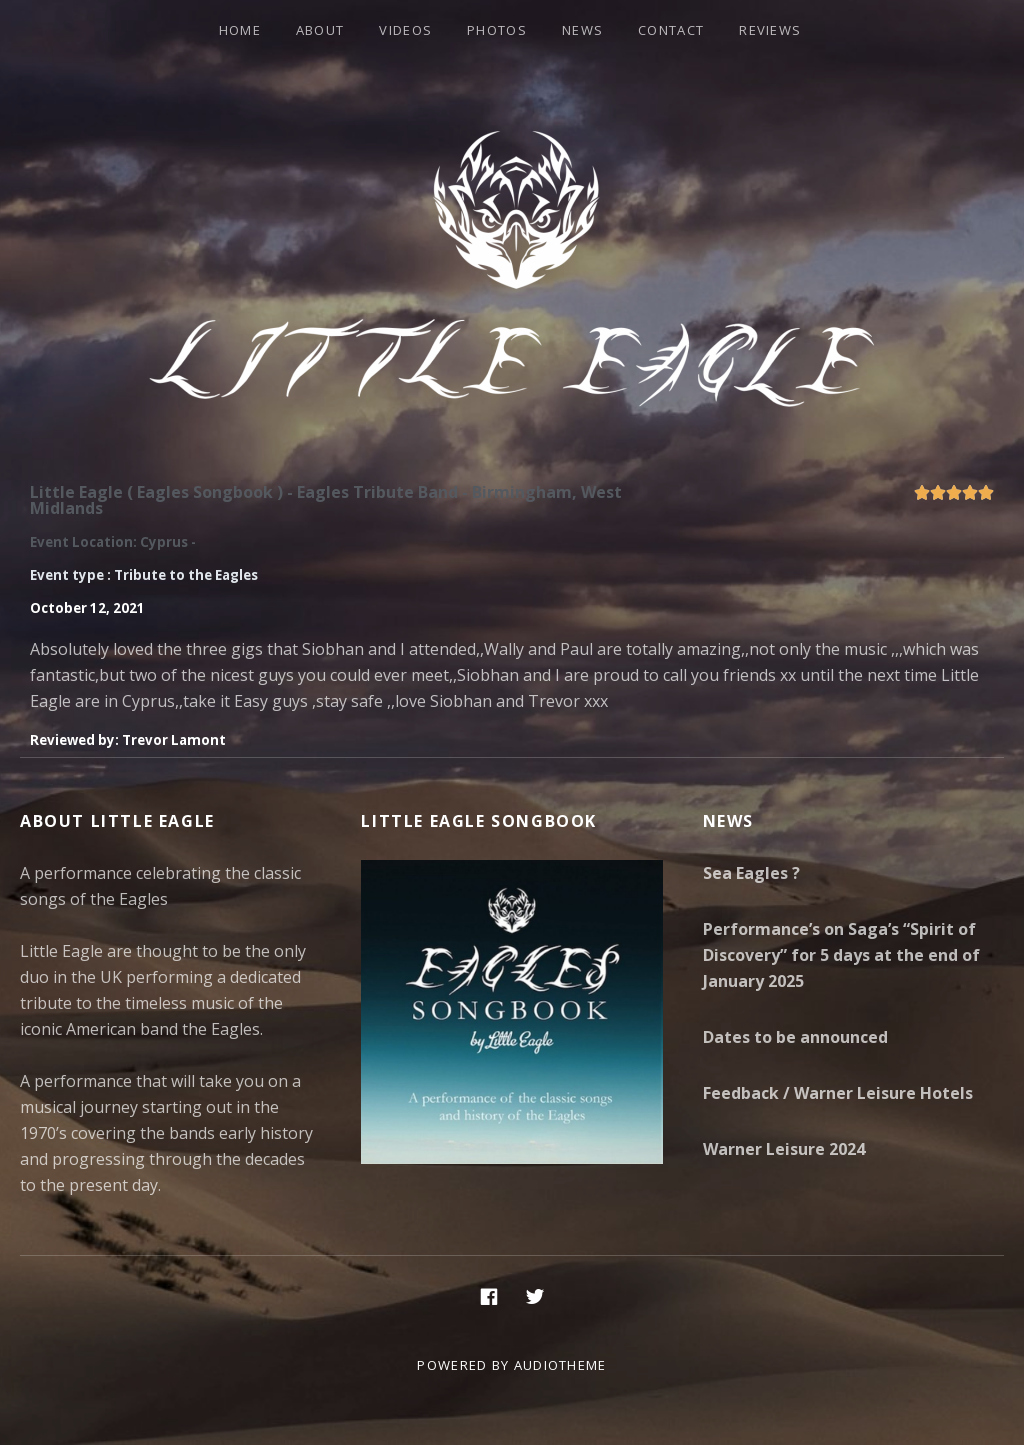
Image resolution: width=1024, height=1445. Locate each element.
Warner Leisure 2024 (784, 1149)
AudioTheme (560, 1365)
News (582, 30)
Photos (497, 30)
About (320, 30)
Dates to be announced (795, 1037)
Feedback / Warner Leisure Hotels (838, 1093)
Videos (405, 30)
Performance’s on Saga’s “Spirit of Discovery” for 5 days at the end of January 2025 (841, 955)
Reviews (770, 30)
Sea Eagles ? (751, 873)
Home (240, 30)
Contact (671, 30)
